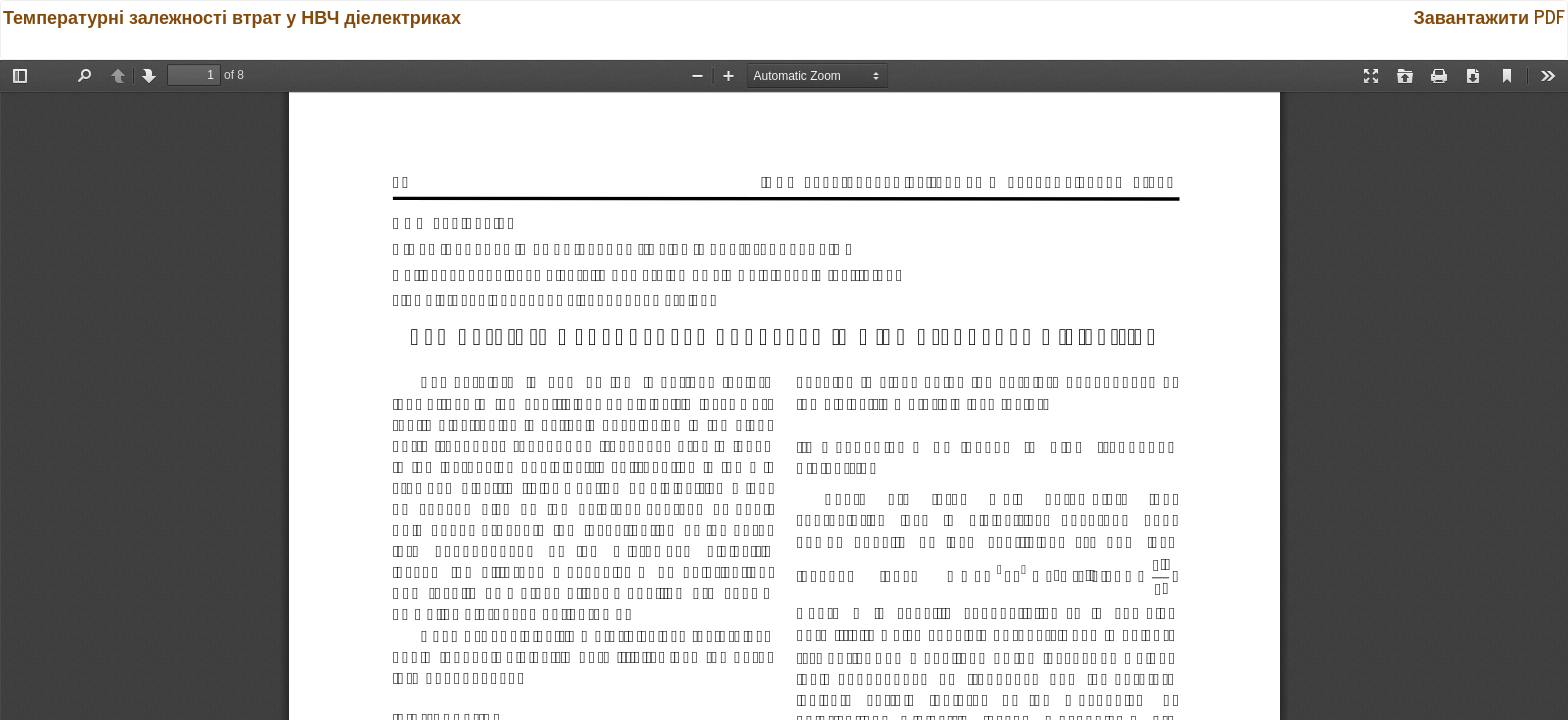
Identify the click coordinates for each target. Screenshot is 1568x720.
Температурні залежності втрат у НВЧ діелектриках (232, 16)
